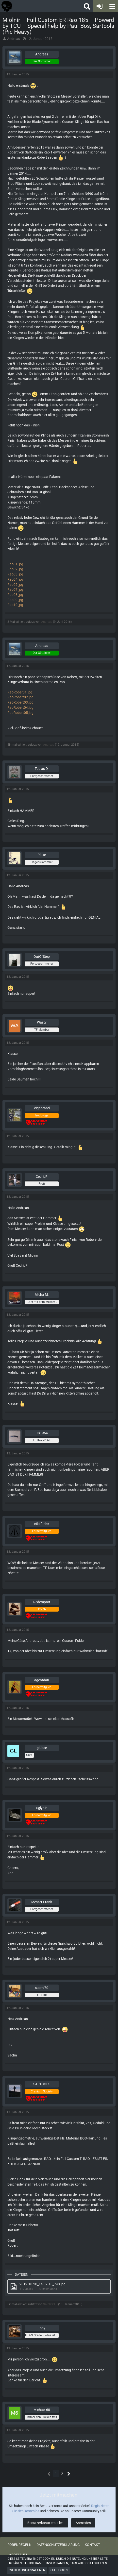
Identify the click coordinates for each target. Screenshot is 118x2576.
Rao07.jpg (15, 589)
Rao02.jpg (15, 569)
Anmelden (83, 2523)
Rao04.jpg (15, 579)
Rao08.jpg (15, 595)
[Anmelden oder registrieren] (99, 6)
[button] (112, 6)
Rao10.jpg (15, 605)
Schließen (59, 2570)
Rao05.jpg (15, 585)
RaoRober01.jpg (19, 692)
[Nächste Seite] (68, 2473)
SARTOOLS (50, 2304)
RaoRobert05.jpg (20, 713)
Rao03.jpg (15, 574)
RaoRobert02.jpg (20, 697)
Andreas (13, 39)
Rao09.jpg (15, 600)
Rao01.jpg (15, 564)
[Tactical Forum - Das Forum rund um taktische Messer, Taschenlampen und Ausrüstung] (28, 6)
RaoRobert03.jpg (20, 702)
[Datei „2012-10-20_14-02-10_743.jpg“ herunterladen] (59, 2286)
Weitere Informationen (27, 2570)
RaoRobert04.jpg (20, 707)
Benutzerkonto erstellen (45, 2523)
